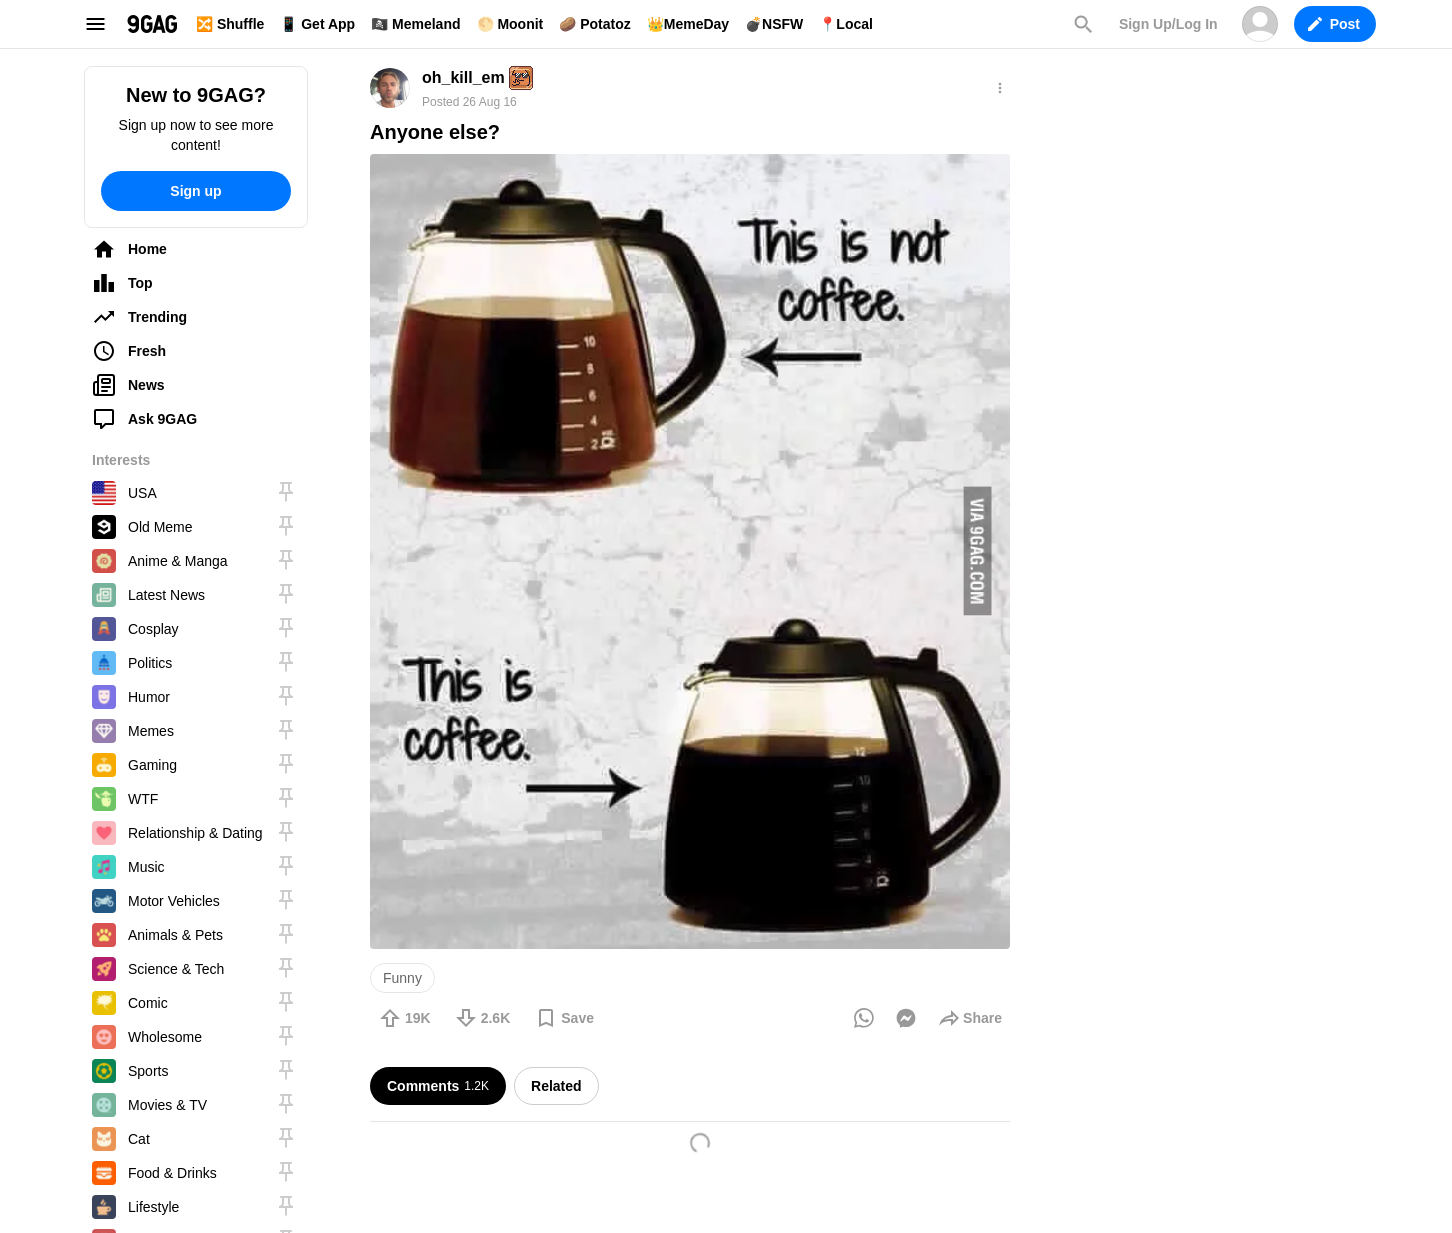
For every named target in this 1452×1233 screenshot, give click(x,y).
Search (1083, 24)
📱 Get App (317, 24)
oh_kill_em (463, 77)
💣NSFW (774, 24)
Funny (402, 978)
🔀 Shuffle (230, 24)
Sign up (195, 191)
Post (1334, 24)
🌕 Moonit (510, 24)
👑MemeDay (688, 24)
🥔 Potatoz (594, 24)
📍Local (846, 24)
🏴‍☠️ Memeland (415, 24)
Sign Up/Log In (1168, 24)
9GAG (152, 24)
